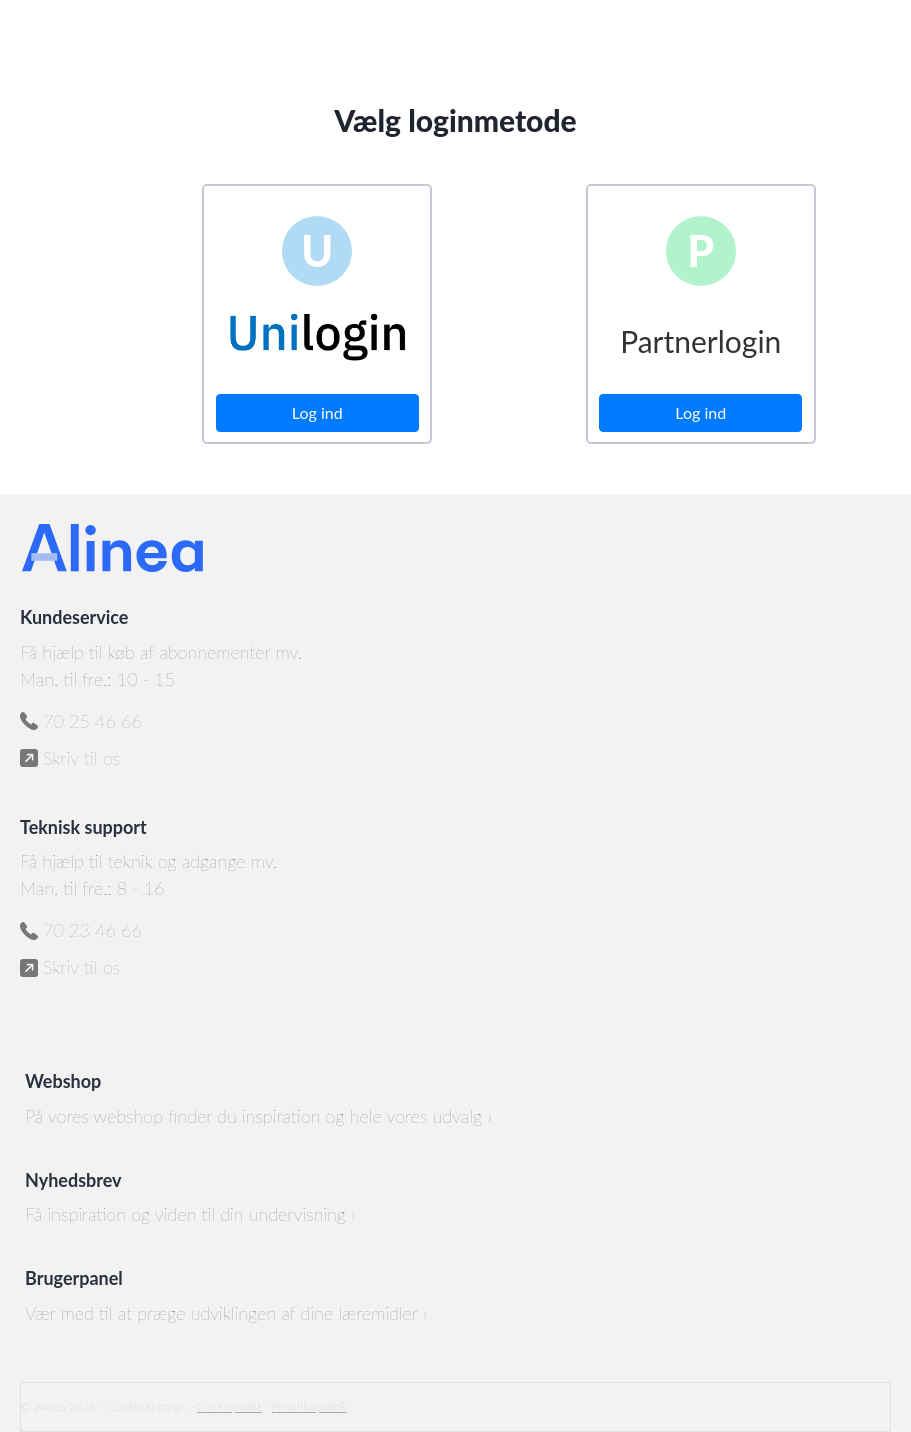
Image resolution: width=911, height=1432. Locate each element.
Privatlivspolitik (309, 1406)
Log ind (317, 412)
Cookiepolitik (230, 1406)
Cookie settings (147, 1406)
